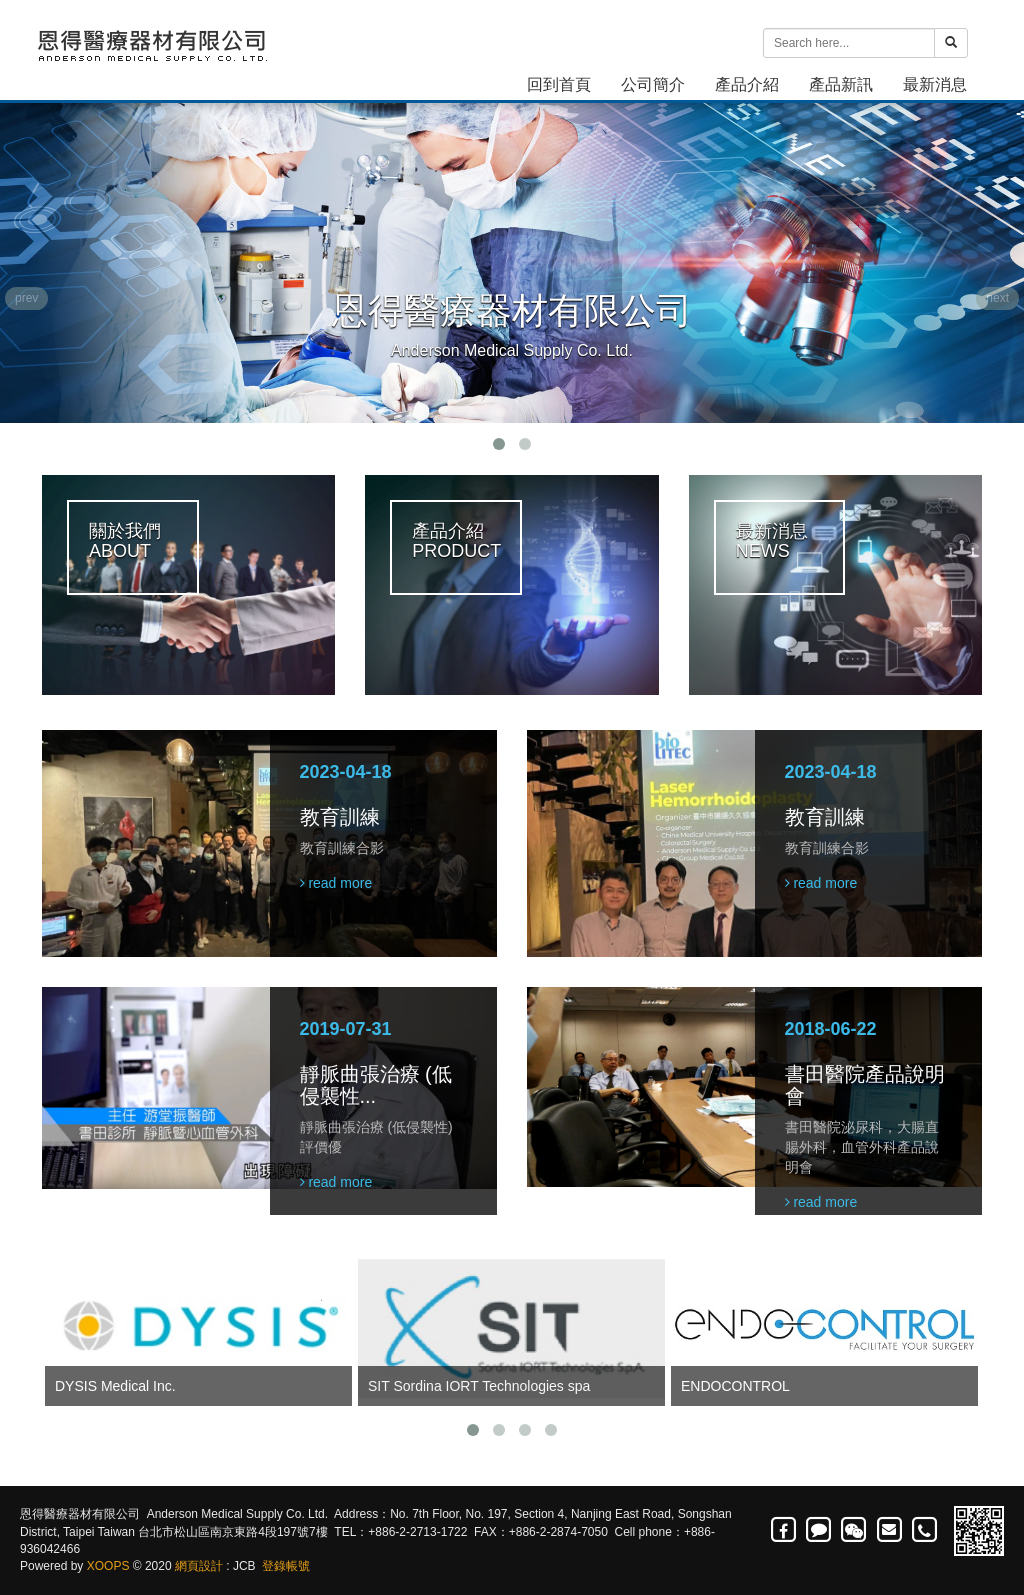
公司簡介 (653, 84)
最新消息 (935, 84)
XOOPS (108, 1566)
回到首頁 (559, 84)
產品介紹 (747, 84)
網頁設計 (199, 1566)
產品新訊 (841, 84)
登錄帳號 (286, 1566)
